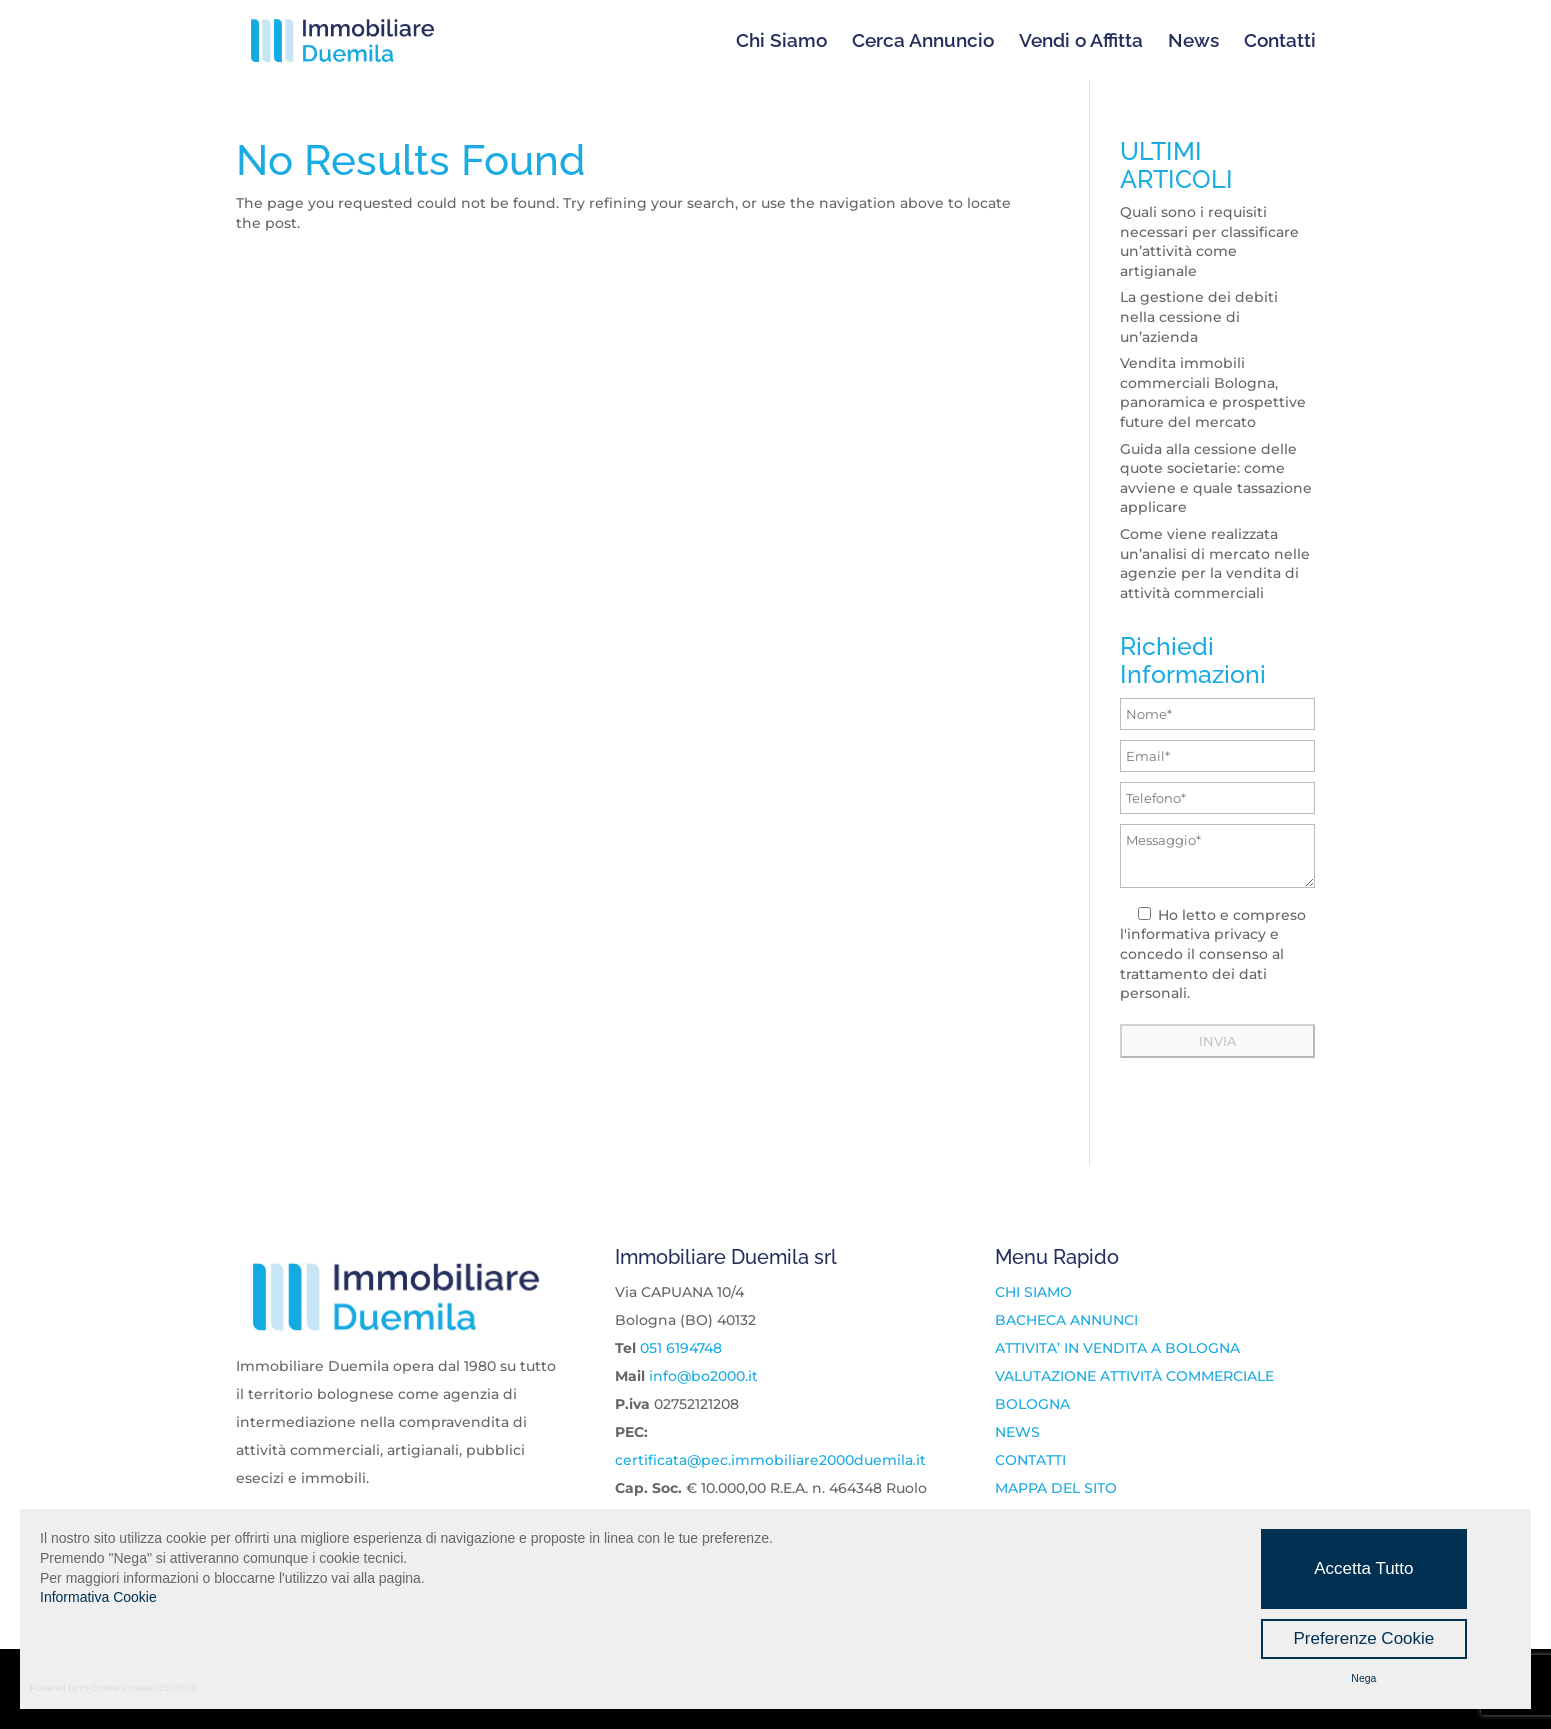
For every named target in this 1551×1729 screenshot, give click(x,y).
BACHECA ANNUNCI (1066, 1320)
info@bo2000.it (703, 1376)
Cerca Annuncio (923, 42)
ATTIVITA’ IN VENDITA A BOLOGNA (1117, 1348)
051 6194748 (681, 1348)
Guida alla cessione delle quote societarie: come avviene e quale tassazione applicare (1216, 478)
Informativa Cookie (98, 1597)
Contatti (1280, 42)
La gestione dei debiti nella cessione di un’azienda (1199, 316)
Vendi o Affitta (1081, 42)
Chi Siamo (781, 42)
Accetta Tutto (1363, 1568)
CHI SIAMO (1033, 1292)
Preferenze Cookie (1363, 1638)
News (1193, 42)
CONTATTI (1030, 1460)
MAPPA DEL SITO (1056, 1488)
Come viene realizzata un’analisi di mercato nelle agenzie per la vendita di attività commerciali (1215, 563)
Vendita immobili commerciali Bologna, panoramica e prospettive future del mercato (1213, 392)
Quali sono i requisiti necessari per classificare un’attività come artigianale (1209, 241)
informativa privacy (1196, 934)
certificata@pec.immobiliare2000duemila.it (770, 1460)
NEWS (1017, 1432)
